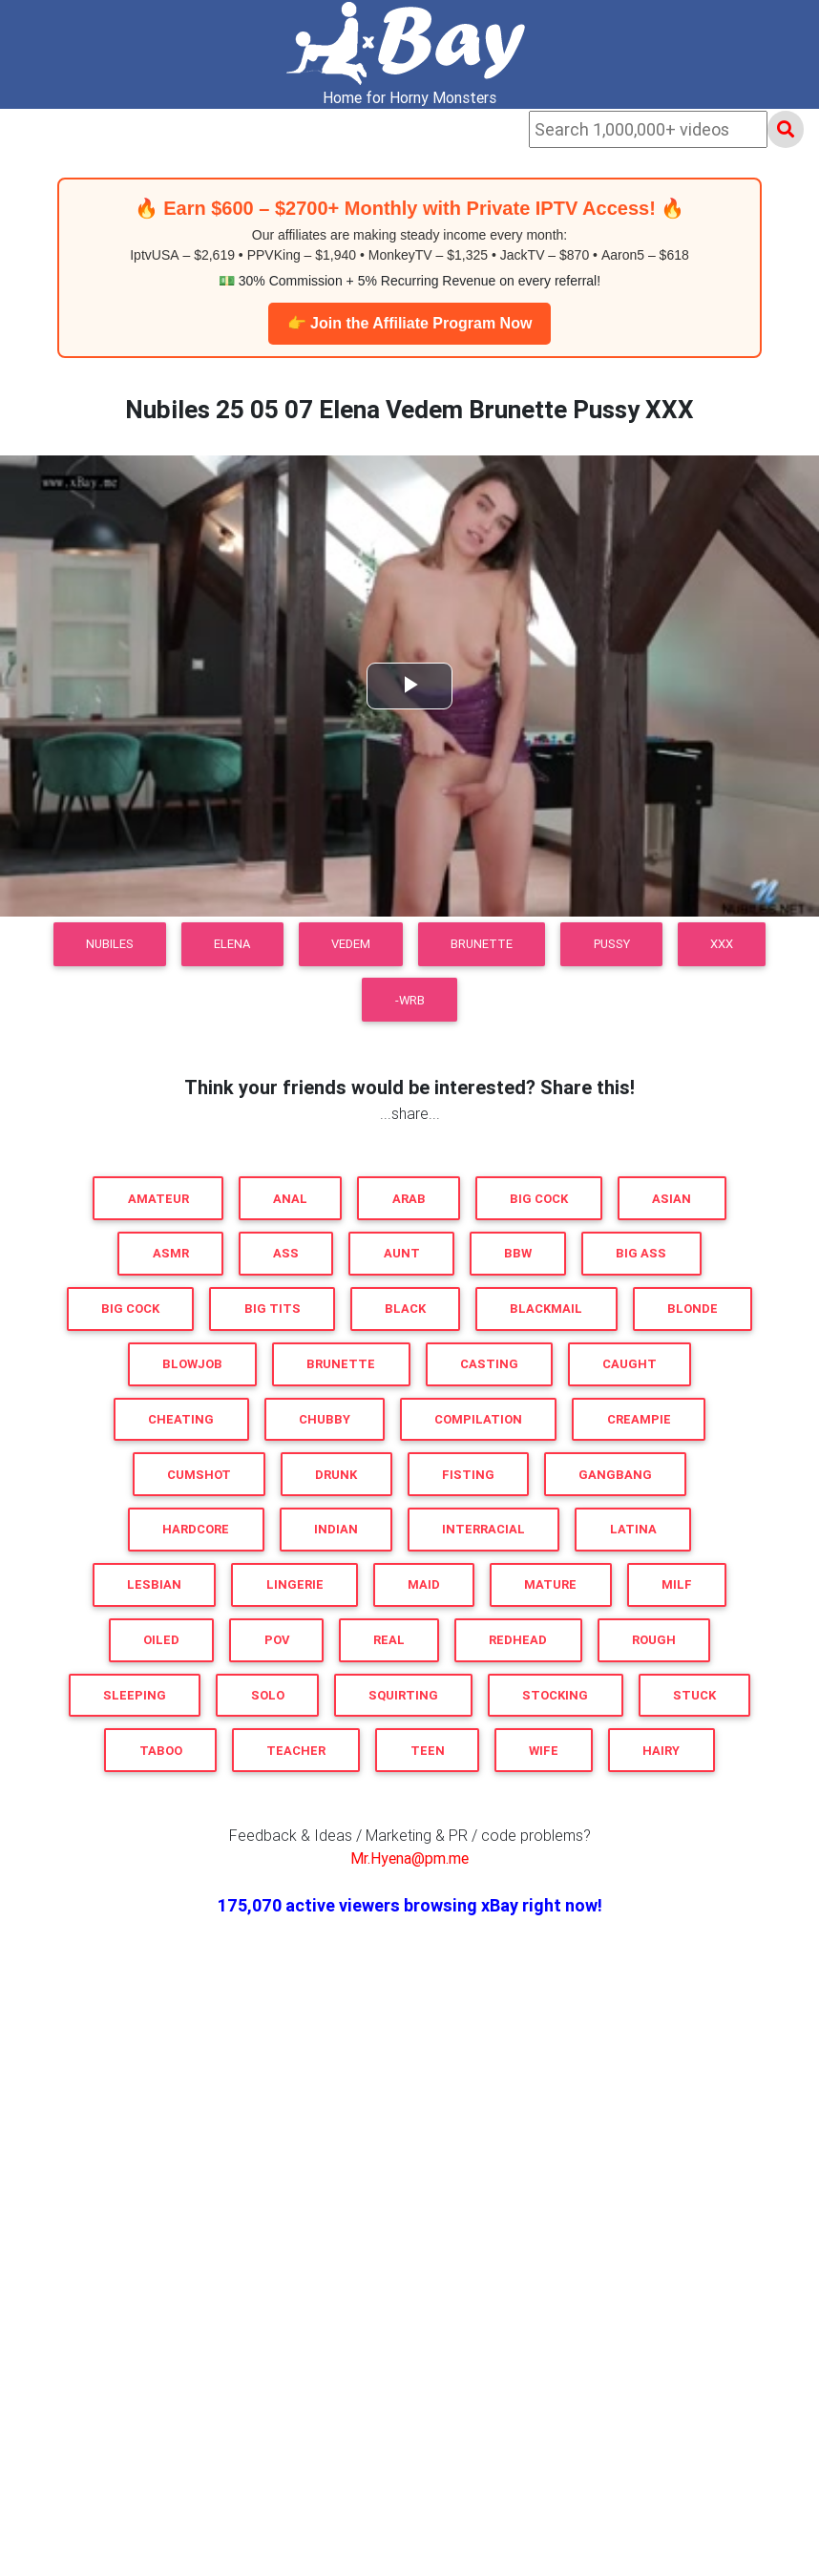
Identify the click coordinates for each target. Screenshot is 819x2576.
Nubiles (110, 944)
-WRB (410, 1000)
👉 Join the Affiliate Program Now (410, 323)
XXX (721, 944)
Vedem (350, 944)
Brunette (482, 944)
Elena (232, 944)
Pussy (612, 944)
